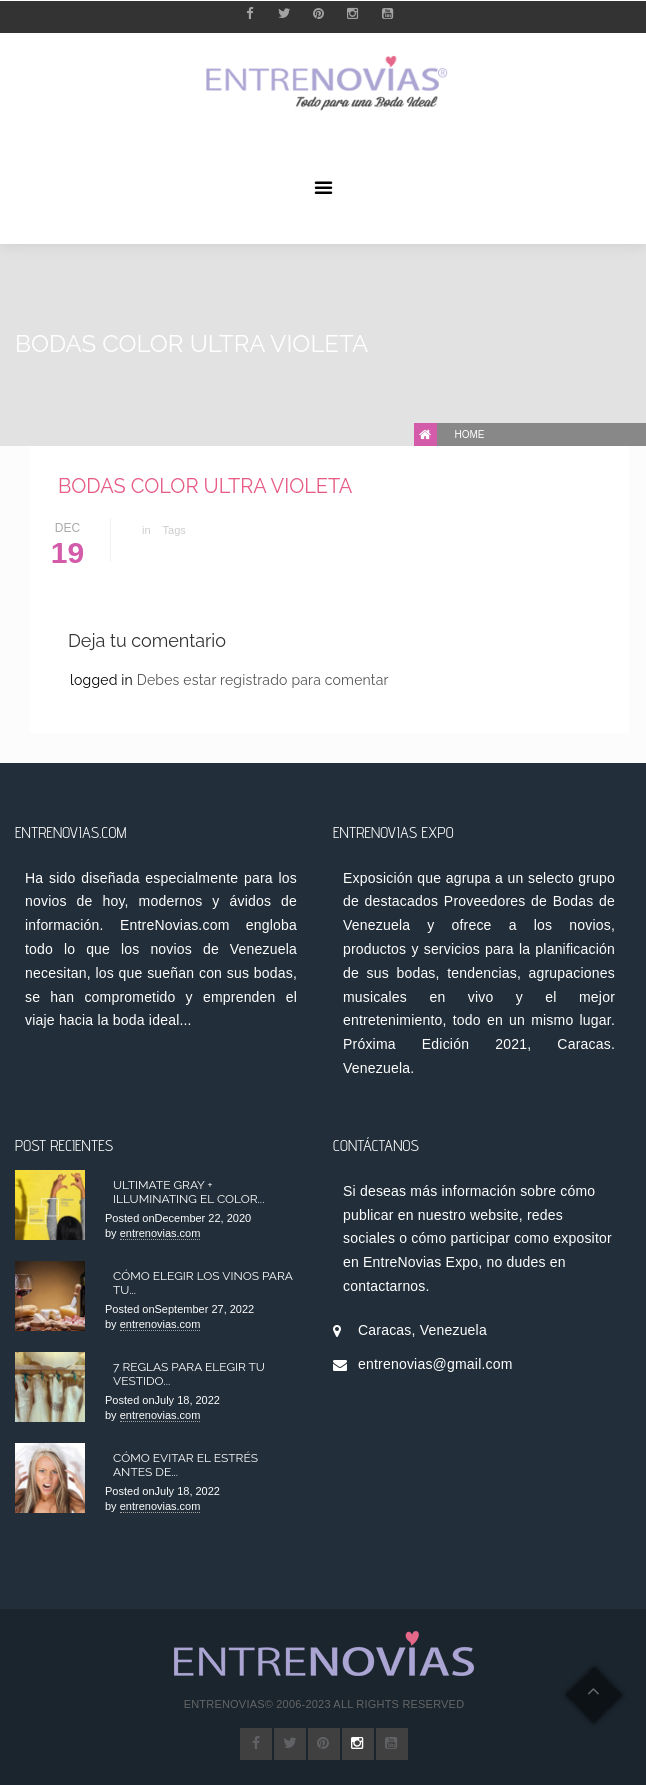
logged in (103, 680)
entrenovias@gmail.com (435, 1364)
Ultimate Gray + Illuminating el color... (188, 1192)
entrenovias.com (160, 1233)
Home (470, 434)
